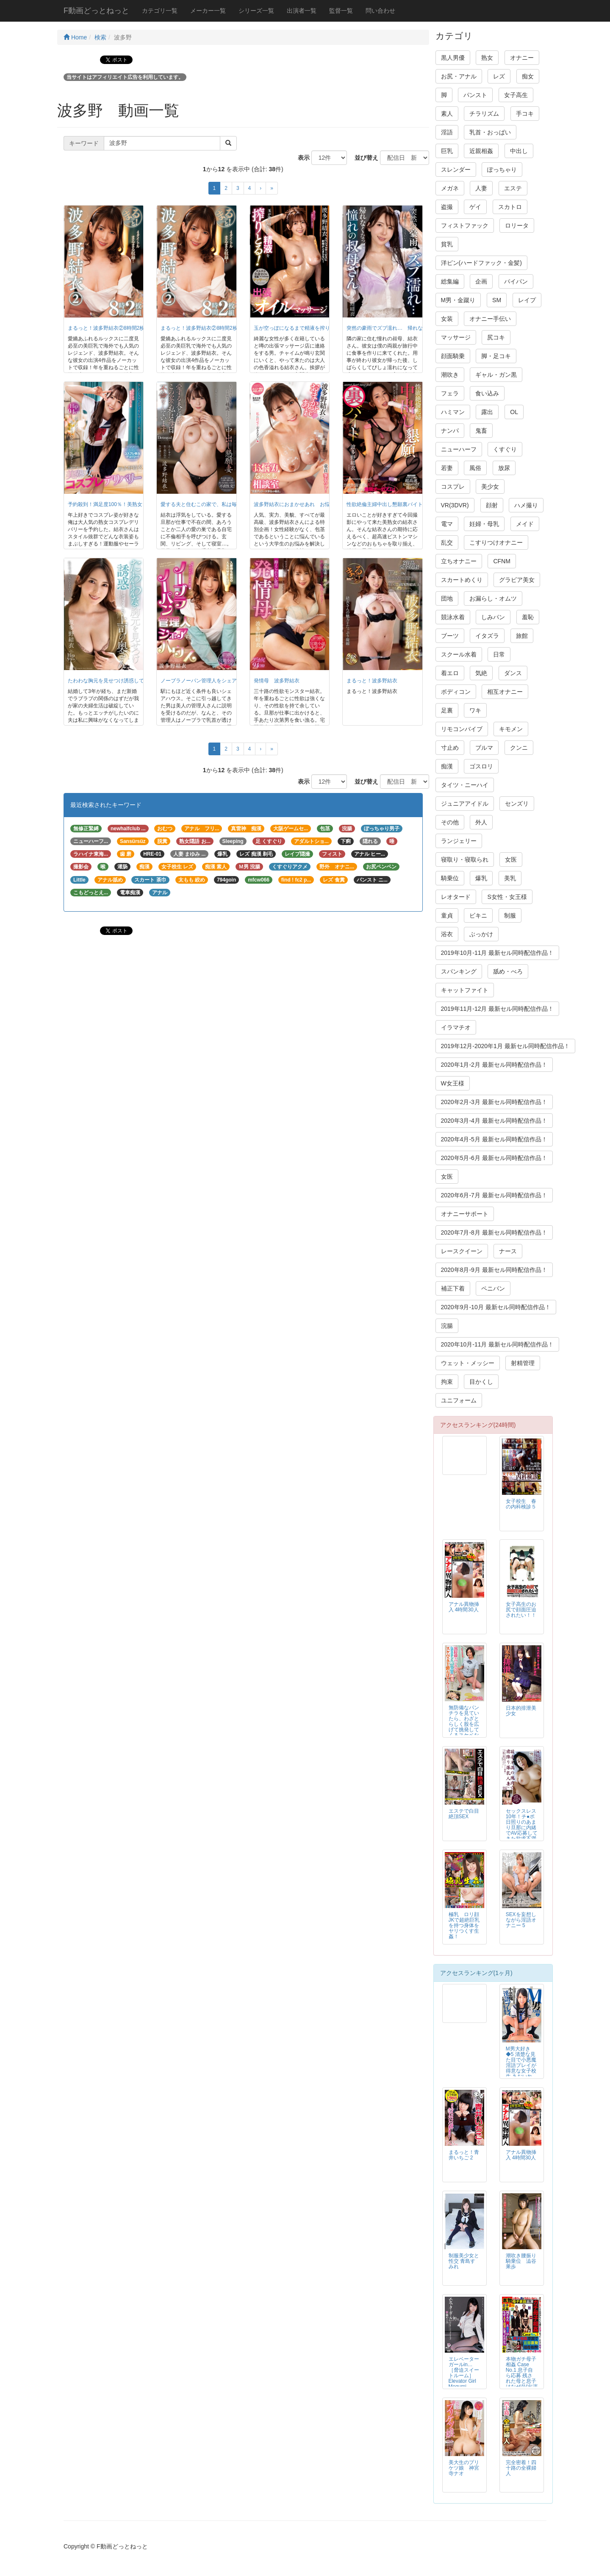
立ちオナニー (459, 561)
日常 (499, 654)
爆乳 (481, 878)
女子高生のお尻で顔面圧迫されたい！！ (521, 1609)
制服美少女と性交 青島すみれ (464, 2261)
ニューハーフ (459, 449)
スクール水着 (459, 654)
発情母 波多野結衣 (276, 681)
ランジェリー (459, 840)
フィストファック (464, 225)
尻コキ (496, 337)
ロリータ (517, 225)
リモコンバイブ (461, 729)
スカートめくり (461, 579)
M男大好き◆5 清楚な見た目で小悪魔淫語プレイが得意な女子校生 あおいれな (521, 2065)
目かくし (481, 1381)
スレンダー (456, 169)
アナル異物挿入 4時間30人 (464, 1607)
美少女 (490, 486)
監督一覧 (341, 10)
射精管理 (523, 1363)
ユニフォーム (459, 1400)
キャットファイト (464, 990)
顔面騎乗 (453, 356)
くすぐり (505, 449)
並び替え (363, 157)
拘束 (447, 1381)
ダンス (513, 673)
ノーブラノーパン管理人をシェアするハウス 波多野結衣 (227, 681)
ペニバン (493, 1288)
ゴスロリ (481, 766)
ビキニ (478, 915)
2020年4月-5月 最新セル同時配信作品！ (494, 1139)
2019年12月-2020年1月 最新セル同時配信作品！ (505, 1046)
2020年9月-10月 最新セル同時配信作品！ (496, 1307)
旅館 (522, 635)
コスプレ (453, 486)
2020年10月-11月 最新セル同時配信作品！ (497, 1344)
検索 (100, 37)
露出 (487, 412)
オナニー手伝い (490, 318)
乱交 (447, 542)
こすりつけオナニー (496, 542)
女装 (447, 318)
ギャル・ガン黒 (496, 374)
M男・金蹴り (458, 300)
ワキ (475, 710)
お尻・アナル (459, 76)
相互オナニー (505, 691)
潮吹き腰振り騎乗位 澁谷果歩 (521, 2261)
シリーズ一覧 (256, 10)
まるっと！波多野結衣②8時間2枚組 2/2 (113, 328)
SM (496, 300)
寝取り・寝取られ (464, 859)
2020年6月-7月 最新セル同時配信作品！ (494, 1195)
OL (514, 412)
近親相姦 (481, 150)
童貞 (447, 915)
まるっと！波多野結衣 (372, 681)
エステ (513, 188)
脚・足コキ (496, 356)
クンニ (519, 747)
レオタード (456, 896)
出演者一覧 (301, 10)
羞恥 (528, 617)
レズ (499, 76)
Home (75, 37)
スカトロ (510, 206)
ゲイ (475, 206)
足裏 (447, 710)
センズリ (517, 803)
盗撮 (447, 206)
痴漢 (447, 766)
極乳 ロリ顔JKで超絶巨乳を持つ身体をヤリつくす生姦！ (464, 1925)
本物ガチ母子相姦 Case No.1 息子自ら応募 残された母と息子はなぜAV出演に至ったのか (522, 2375)
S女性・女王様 (507, 896)
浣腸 (447, 1325)
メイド (525, 523)
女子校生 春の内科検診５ (521, 1504)
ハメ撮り (526, 505)
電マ (447, 523)
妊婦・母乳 (484, 523)
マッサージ (456, 337)
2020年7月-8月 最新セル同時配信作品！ (494, 1232)
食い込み (487, 393)
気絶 (481, 673)
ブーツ (450, 635)
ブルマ (484, 747)
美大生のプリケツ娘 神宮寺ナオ (464, 2467)
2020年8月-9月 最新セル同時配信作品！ (494, 1269)
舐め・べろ (508, 971)
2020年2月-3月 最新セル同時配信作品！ (494, 1102)
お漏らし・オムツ (493, 598)
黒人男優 (453, 57)
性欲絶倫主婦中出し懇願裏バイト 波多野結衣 (400, 504)
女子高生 (516, 95)
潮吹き (450, 374)
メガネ (450, 188)
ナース (508, 1251)
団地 (447, 598)
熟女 (487, 57)
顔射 (492, 505)
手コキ (525, 113)
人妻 (481, 188)
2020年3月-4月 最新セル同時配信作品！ (494, 1120)
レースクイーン (461, 1251)
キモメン (511, 729)
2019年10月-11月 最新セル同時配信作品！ (497, 952)
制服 (510, 915)
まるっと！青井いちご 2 (464, 2155)
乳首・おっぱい (490, 132)
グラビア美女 (517, 579)
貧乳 (447, 244)
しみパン (493, 617)
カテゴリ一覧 (159, 10)
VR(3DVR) (455, 505)
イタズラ (487, 635)
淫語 (447, 132)
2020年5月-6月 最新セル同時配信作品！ (494, 1157)
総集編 (450, 281)
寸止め (450, 747)
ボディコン (456, 691)
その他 (450, 822)
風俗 (475, 468)
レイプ (527, 300)
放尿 (504, 468)
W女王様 (452, 1083)
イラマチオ (456, 1027)
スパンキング (459, 971)
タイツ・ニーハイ (464, 785)
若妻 (447, 468)
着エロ (450, 673)
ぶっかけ (481, 934)
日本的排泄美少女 (521, 1710)
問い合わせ (380, 10)
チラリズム (484, 113)
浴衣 (447, 934)
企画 (481, 281)
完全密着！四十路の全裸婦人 (521, 2467)
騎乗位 (450, 878)
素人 (447, 113)
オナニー (522, 57)
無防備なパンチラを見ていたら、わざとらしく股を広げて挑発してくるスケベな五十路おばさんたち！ (464, 1727)
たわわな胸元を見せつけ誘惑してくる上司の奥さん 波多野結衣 (141, 681)
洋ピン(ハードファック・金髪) (481, 262)
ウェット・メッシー (467, 1363)
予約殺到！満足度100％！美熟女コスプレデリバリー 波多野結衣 (143, 504)
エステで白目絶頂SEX (464, 1813)
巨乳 (447, 150)
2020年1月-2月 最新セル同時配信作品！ (494, 1064)
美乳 (510, 878)
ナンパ (450, 430)
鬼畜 (481, 430)
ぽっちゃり (502, 169)
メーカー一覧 (208, 10)
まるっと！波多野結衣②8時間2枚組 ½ (204, 328)
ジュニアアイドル (464, 803)
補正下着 (453, 1288)
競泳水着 (453, 617)
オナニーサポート (464, 1213)
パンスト (475, 95)
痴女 (528, 76)
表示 (301, 157)
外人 (481, 822)
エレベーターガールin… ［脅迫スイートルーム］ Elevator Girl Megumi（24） (464, 2375)
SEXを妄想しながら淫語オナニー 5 (521, 1919)
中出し (519, 150)
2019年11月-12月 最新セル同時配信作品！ (497, 1008)
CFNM (501, 561)
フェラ (450, 393)
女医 (511, 859)
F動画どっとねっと (96, 10)
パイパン (516, 281)
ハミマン (453, 412)
